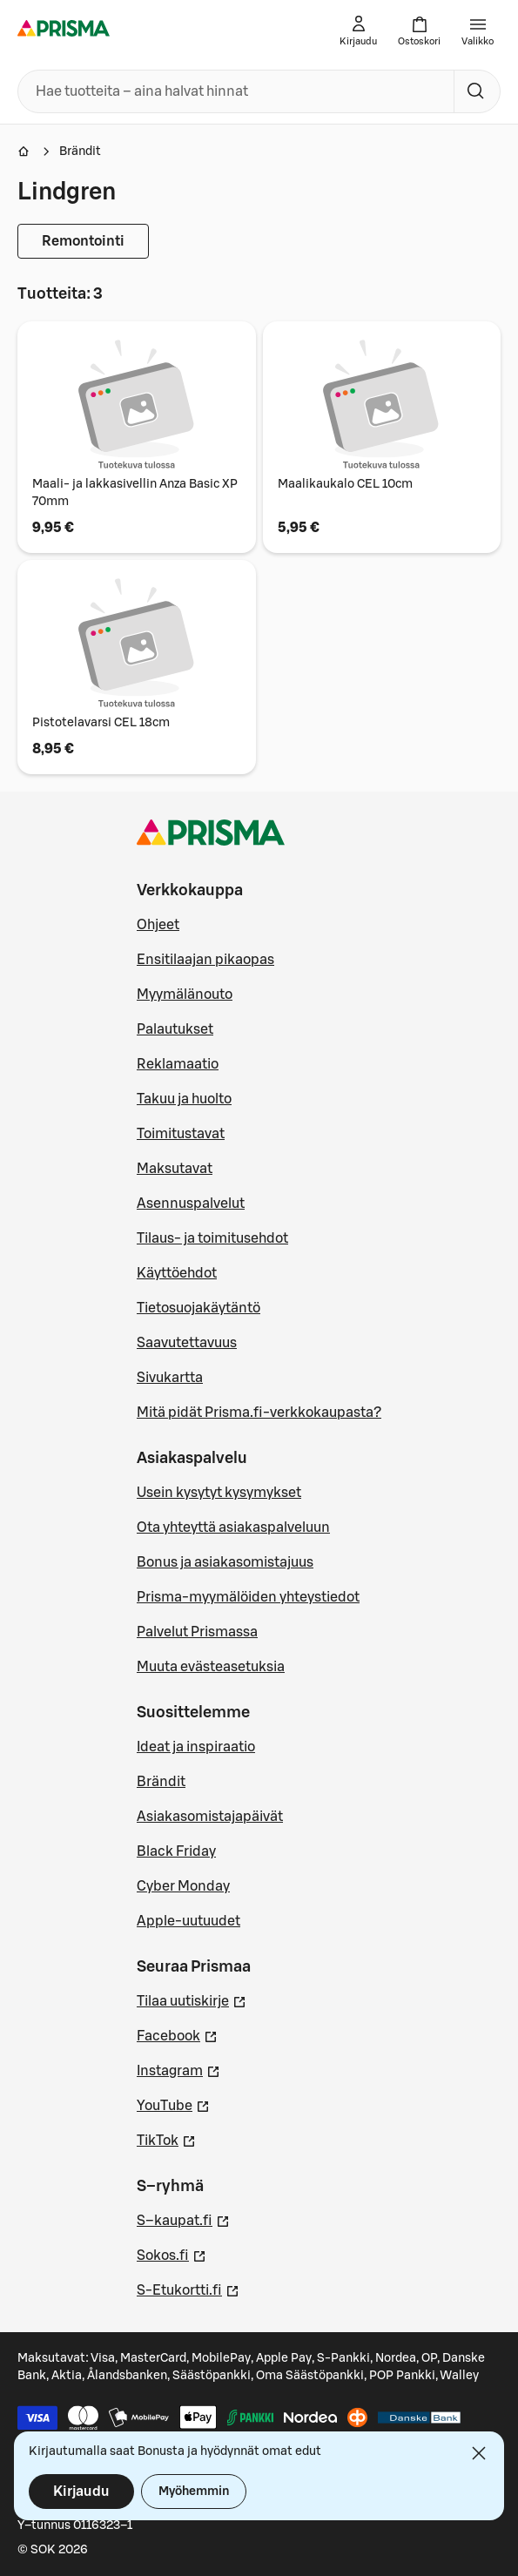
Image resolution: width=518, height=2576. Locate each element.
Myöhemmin (193, 2491)
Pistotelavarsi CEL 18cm (101, 723)
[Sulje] (478, 2453)
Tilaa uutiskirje (191, 1999)
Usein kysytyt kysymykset (219, 1493)
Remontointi (83, 241)
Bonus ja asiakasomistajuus (225, 1562)
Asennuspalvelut (191, 1203)
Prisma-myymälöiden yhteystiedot (248, 1597)
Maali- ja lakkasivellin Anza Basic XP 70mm (135, 493)
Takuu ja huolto (184, 1099)
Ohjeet (158, 925)
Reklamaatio (178, 1064)
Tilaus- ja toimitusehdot (212, 1238)
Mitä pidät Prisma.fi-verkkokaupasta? (259, 1412)
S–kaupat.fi (183, 2219)
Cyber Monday (183, 1886)
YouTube (173, 2104)
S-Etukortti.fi (188, 2288)
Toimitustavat (181, 1134)
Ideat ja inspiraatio (196, 1747)
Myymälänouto (184, 994)
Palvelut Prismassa (197, 1632)
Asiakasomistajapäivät (210, 1817)
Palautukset (175, 1029)
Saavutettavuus (187, 1343)
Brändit (80, 151)
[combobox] (232, 91)
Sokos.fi (171, 2253)
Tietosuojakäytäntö (198, 1308)
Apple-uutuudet (188, 1921)
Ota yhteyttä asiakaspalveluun (233, 1527)
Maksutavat (174, 1169)
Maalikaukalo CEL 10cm (345, 484)
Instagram (178, 2069)
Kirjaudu (81, 2491)
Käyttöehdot (177, 1273)
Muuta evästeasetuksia (211, 1667)
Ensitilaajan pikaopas (205, 960)
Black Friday (176, 1851)
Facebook (177, 2034)
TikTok (166, 2138)
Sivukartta (170, 1378)
